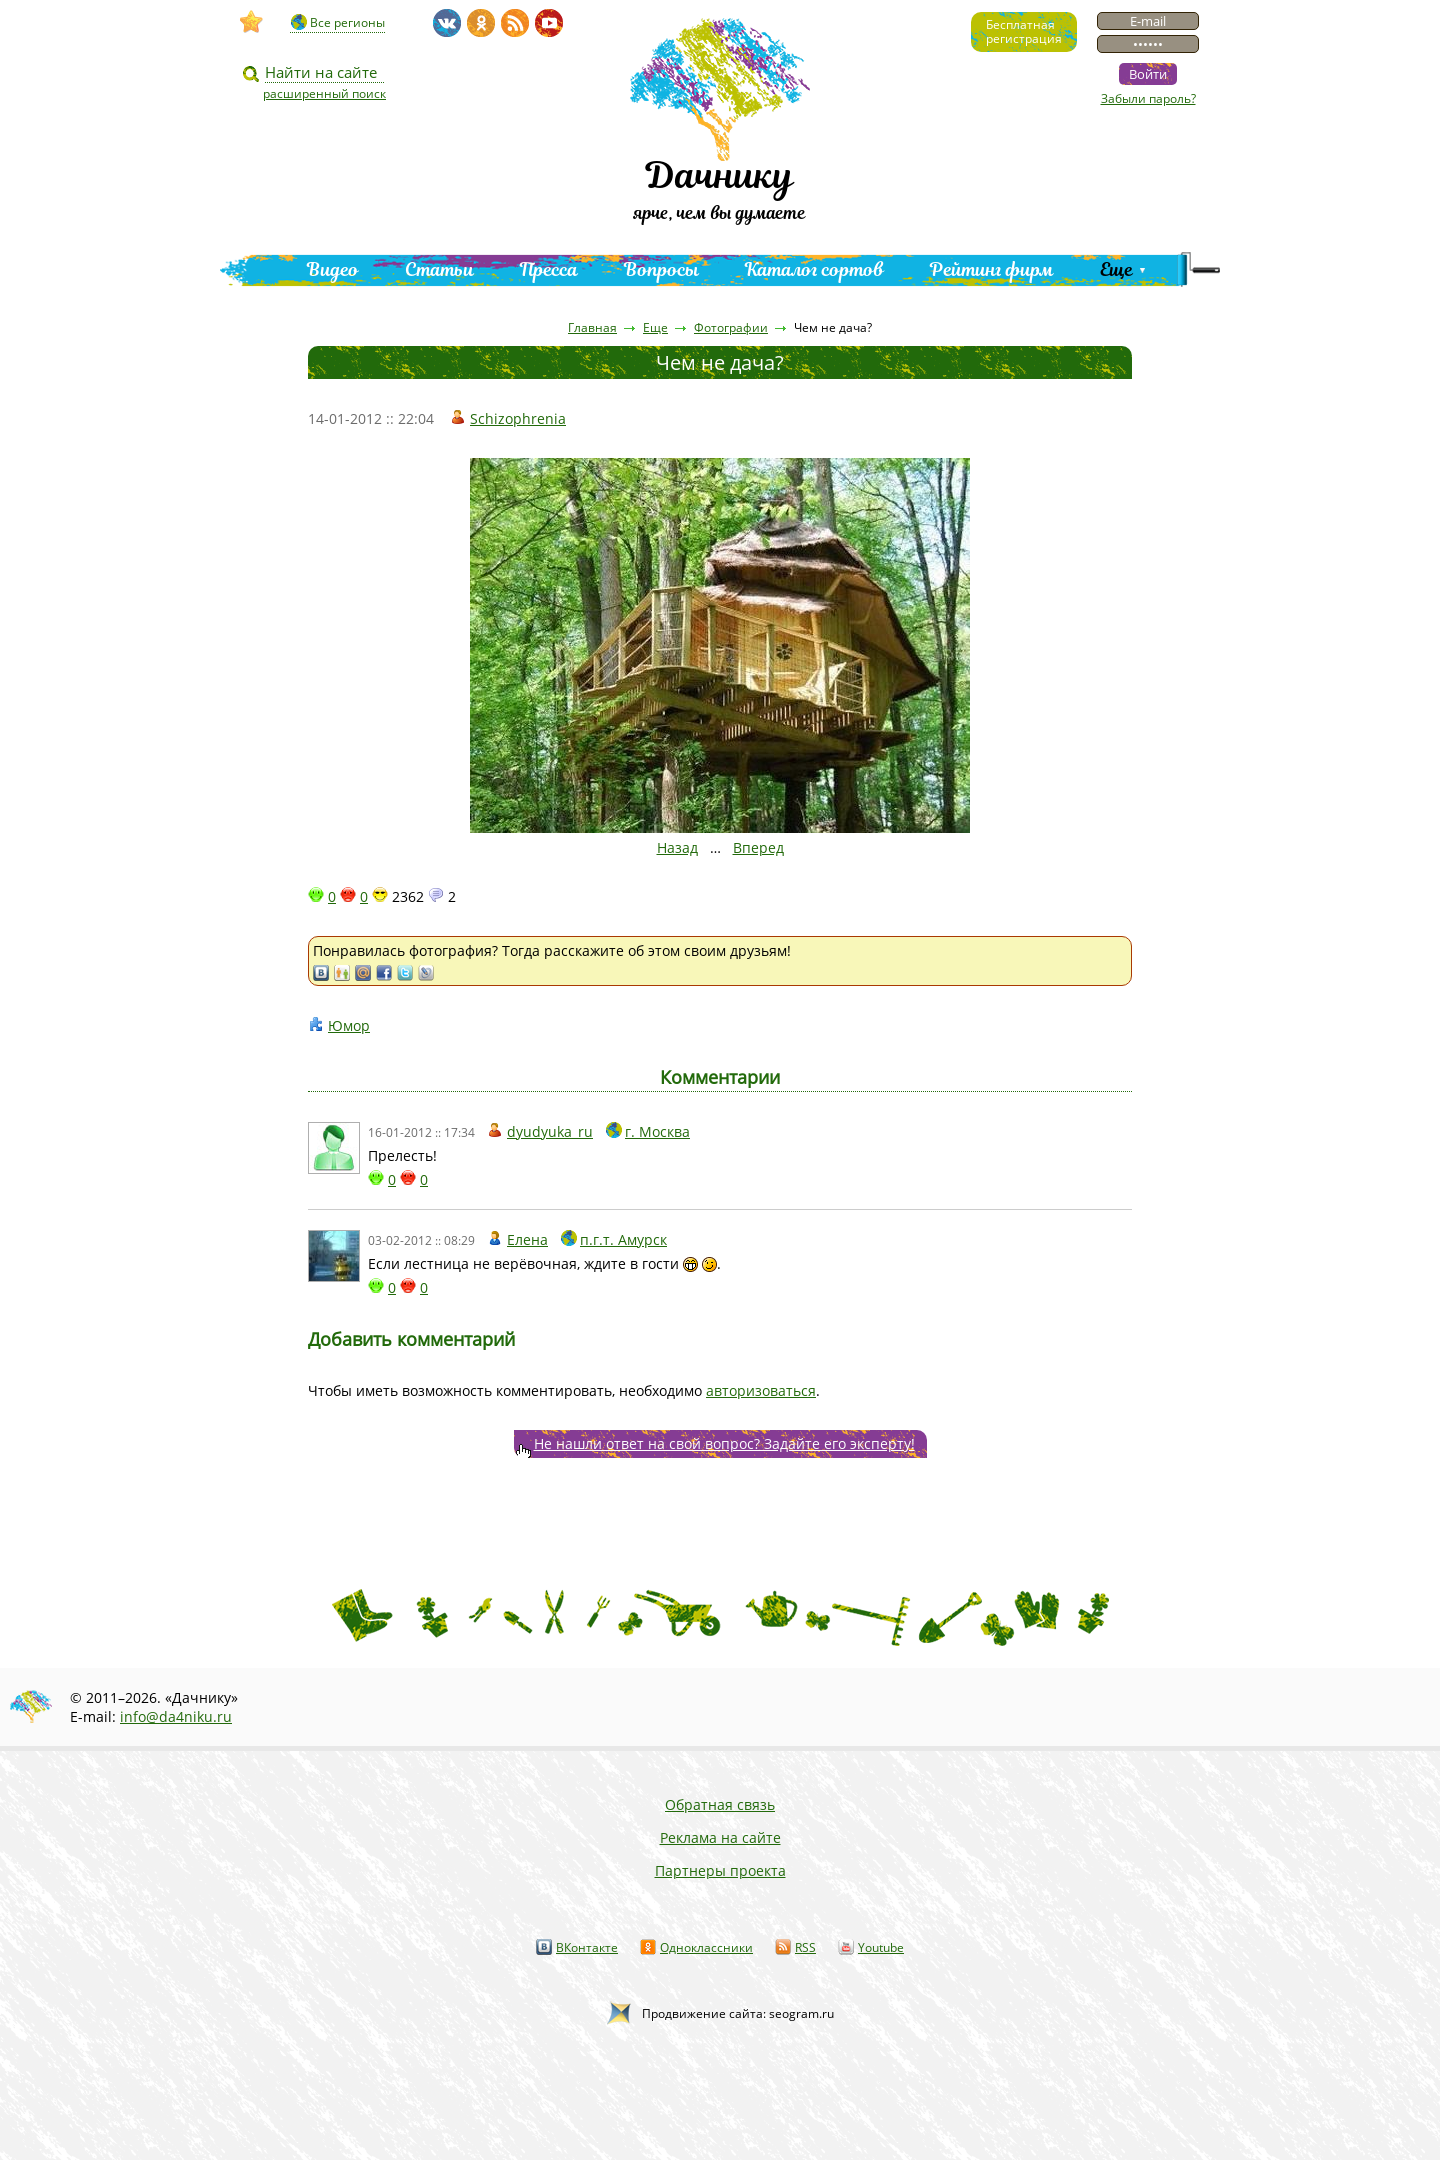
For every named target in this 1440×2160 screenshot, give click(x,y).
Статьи (439, 269)
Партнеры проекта (720, 1870)
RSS (805, 1947)
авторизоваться (761, 1390)
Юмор (349, 1025)
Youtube (881, 1947)
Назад (677, 847)
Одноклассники (706, 1947)
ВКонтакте (587, 1947)
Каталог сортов (814, 269)
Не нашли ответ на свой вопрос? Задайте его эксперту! (724, 1443)
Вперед (758, 847)
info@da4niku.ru (176, 1716)
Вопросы (661, 269)
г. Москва (657, 1131)
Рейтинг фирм (992, 269)
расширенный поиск (324, 93)
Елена (527, 1239)
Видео (333, 269)
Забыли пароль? (1148, 98)
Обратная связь (720, 1804)
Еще (1116, 269)
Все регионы (347, 22)
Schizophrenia (518, 418)
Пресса (549, 269)
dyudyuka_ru (550, 1131)
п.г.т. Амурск (623, 1239)
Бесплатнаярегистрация (1024, 31)
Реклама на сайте (720, 1837)
